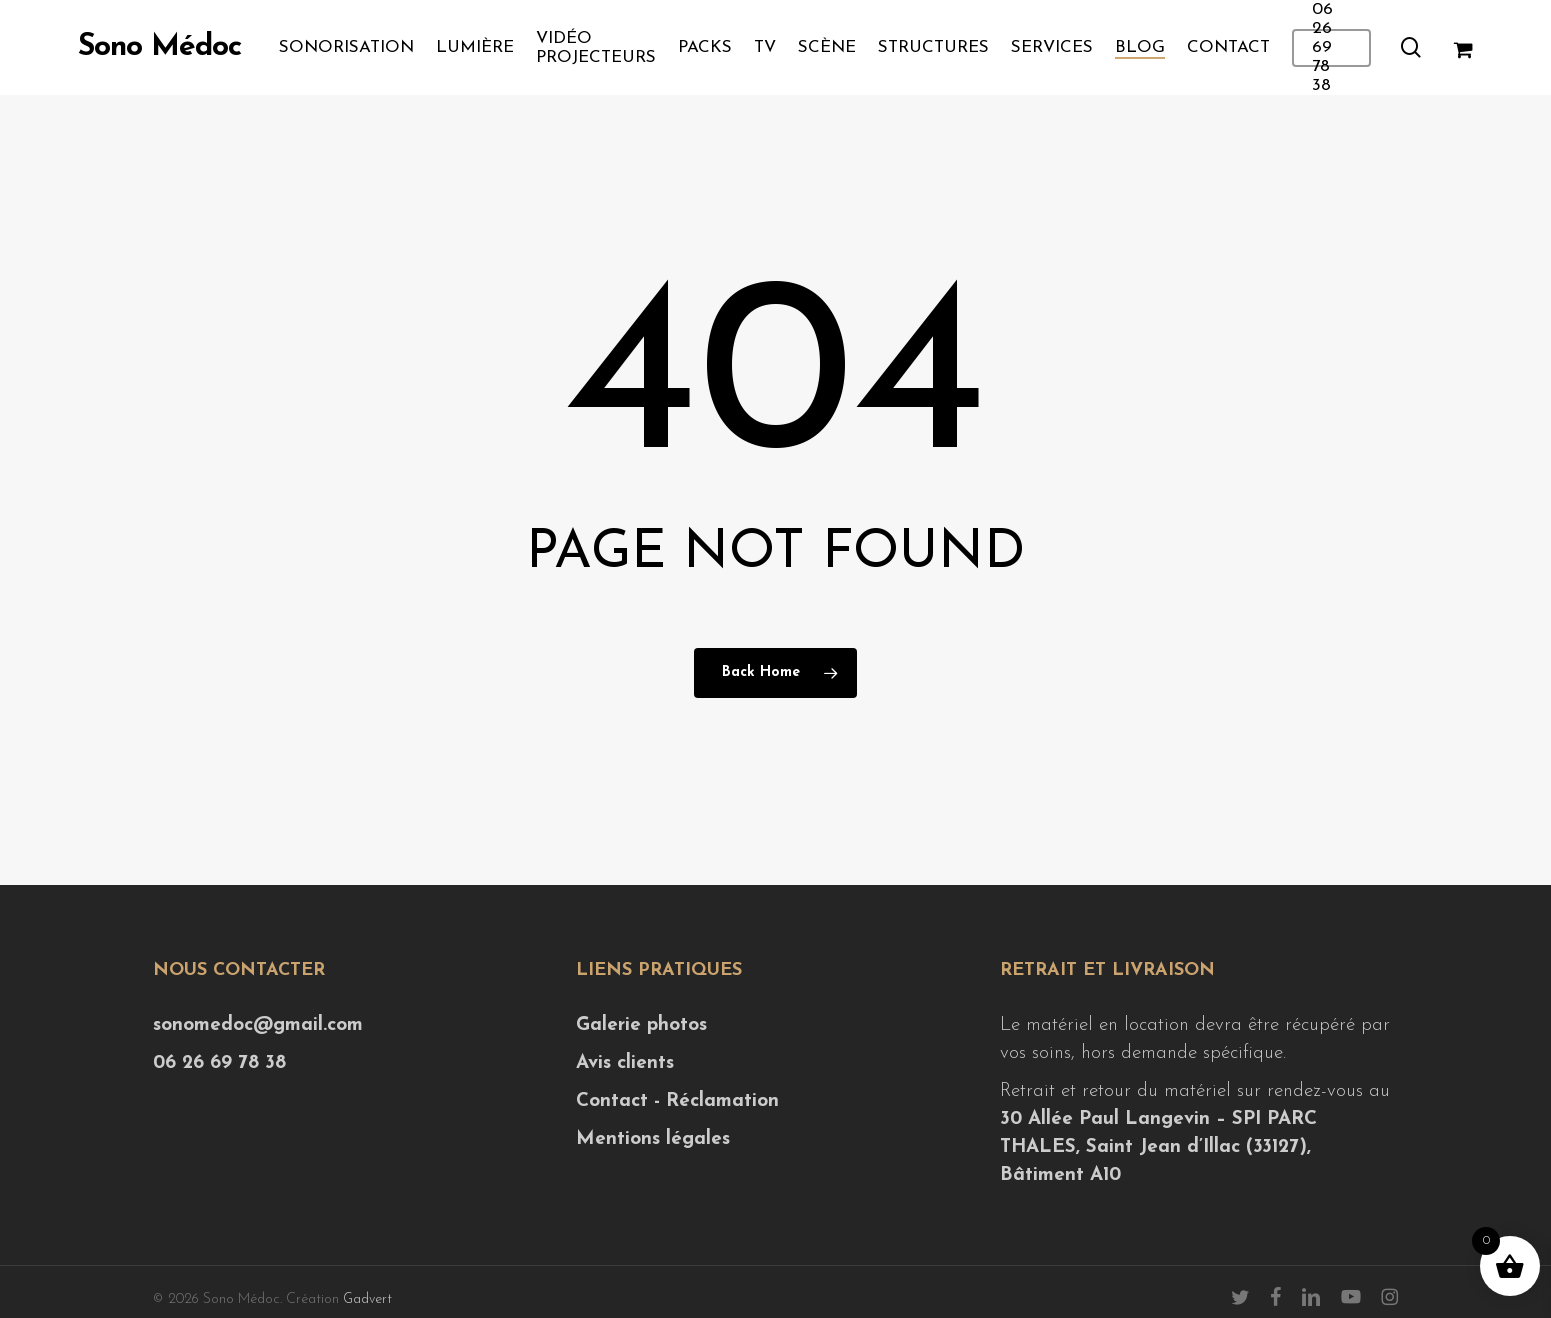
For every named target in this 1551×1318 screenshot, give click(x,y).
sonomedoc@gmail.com (258, 1025)
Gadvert (367, 1299)
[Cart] (1462, 48)
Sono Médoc (159, 48)
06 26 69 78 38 (219, 1063)
